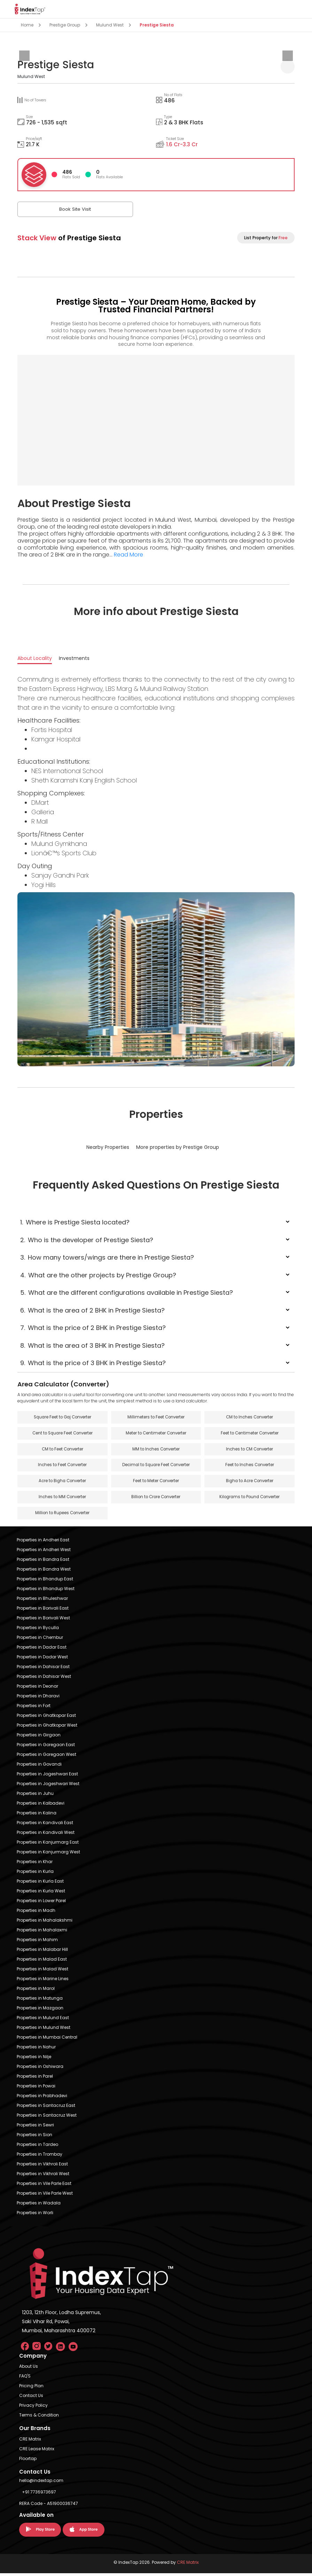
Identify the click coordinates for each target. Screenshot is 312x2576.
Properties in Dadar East (42, 1650)
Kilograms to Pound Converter (249, 1499)
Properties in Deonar (37, 1689)
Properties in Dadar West (42, 1660)
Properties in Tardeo (37, 2147)
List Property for (266, 238)
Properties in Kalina (36, 1816)
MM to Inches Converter (155, 1450)
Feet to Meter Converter (156, 1483)
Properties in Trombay (39, 2157)
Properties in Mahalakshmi (44, 1923)
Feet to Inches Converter (249, 1467)
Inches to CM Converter (249, 1450)
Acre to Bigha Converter (62, 1483)
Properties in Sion (34, 2137)
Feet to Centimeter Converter (249, 1434)
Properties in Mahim (37, 1942)
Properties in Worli (35, 2215)
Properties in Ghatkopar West (47, 1728)
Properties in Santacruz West (47, 2118)
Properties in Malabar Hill (42, 1952)
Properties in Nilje (34, 2059)
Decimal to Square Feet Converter (155, 1467)
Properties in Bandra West (44, 1572)
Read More (128, 555)
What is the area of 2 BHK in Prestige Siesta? (92, 1310)
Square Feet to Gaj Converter (62, 1418)
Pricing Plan (31, 2388)
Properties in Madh (36, 1913)
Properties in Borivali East (43, 1611)
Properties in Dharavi (38, 1699)
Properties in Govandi (39, 1767)
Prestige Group (64, 25)
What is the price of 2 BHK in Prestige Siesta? (93, 1327)
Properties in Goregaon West (46, 1757)
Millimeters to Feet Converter (156, 1418)
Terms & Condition (39, 2418)
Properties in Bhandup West (46, 1591)
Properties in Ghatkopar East (46, 1718)
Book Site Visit (52, 209)
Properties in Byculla (38, 1630)
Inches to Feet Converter (62, 1467)
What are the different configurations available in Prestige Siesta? (126, 1292)
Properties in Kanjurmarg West (48, 1855)
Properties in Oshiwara (40, 2069)
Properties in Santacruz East (46, 2108)
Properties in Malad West (42, 1972)
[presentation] (24, 55)
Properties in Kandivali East (45, 1825)
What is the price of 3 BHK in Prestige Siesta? (93, 1363)
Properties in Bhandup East (45, 1582)
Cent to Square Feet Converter (62, 1434)
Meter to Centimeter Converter (156, 1434)
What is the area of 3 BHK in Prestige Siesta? (92, 1345)
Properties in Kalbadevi (40, 1806)
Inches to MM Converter (62, 1499)
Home (27, 25)
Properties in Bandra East (43, 1562)
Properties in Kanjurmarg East (48, 1845)
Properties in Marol (36, 1991)
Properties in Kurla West (41, 1894)
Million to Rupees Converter (62, 1516)
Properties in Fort (33, 1708)
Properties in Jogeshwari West (48, 1786)
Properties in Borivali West (43, 1621)
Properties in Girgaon (39, 1738)
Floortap (28, 2461)
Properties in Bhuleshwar (42, 1601)
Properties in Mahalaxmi (42, 1933)
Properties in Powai (36, 2089)
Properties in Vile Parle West (45, 2196)
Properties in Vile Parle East (44, 2186)
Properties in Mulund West (43, 2030)
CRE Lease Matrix (36, 2451)
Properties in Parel (35, 2079)
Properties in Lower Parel (41, 1903)
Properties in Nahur (36, 2050)
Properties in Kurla (35, 1874)
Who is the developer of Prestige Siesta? (86, 1240)
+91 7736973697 (39, 2495)
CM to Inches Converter (249, 1418)
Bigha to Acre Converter (250, 1483)
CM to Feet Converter (62, 1450)
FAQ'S (25, 2379)
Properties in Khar (35, 1864)
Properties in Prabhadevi (42, 2098)
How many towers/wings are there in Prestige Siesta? (107, 1257)
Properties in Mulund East (43, 2020)
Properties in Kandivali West (46, 1835)
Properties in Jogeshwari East (47, 1777)
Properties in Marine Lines (43, 1981)
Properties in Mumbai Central (47, 2040)
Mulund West (110, 25)
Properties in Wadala (39, 2206)
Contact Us (31, 2398)
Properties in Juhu (35, 1796)
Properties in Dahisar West (44, 1679)
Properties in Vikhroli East (42, 2167)
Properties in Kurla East (40, 1884)
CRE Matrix (30, 2442)
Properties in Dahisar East (43, 1669)
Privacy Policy (33, 2408)
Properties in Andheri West (44, 1552)
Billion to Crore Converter (156, 1499)
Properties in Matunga (40, 2001)
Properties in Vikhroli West (43, 2176)
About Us (28, 2369)
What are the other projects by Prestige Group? (98, 1275)
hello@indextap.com (41, 2483)
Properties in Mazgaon (40, 2011)
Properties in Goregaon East (46, 1747)
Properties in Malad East (42, 1962)
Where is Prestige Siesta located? (75, 1222)
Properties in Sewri (35, 2128)
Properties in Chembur (40, 1640)
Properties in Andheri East (43, 1543)
